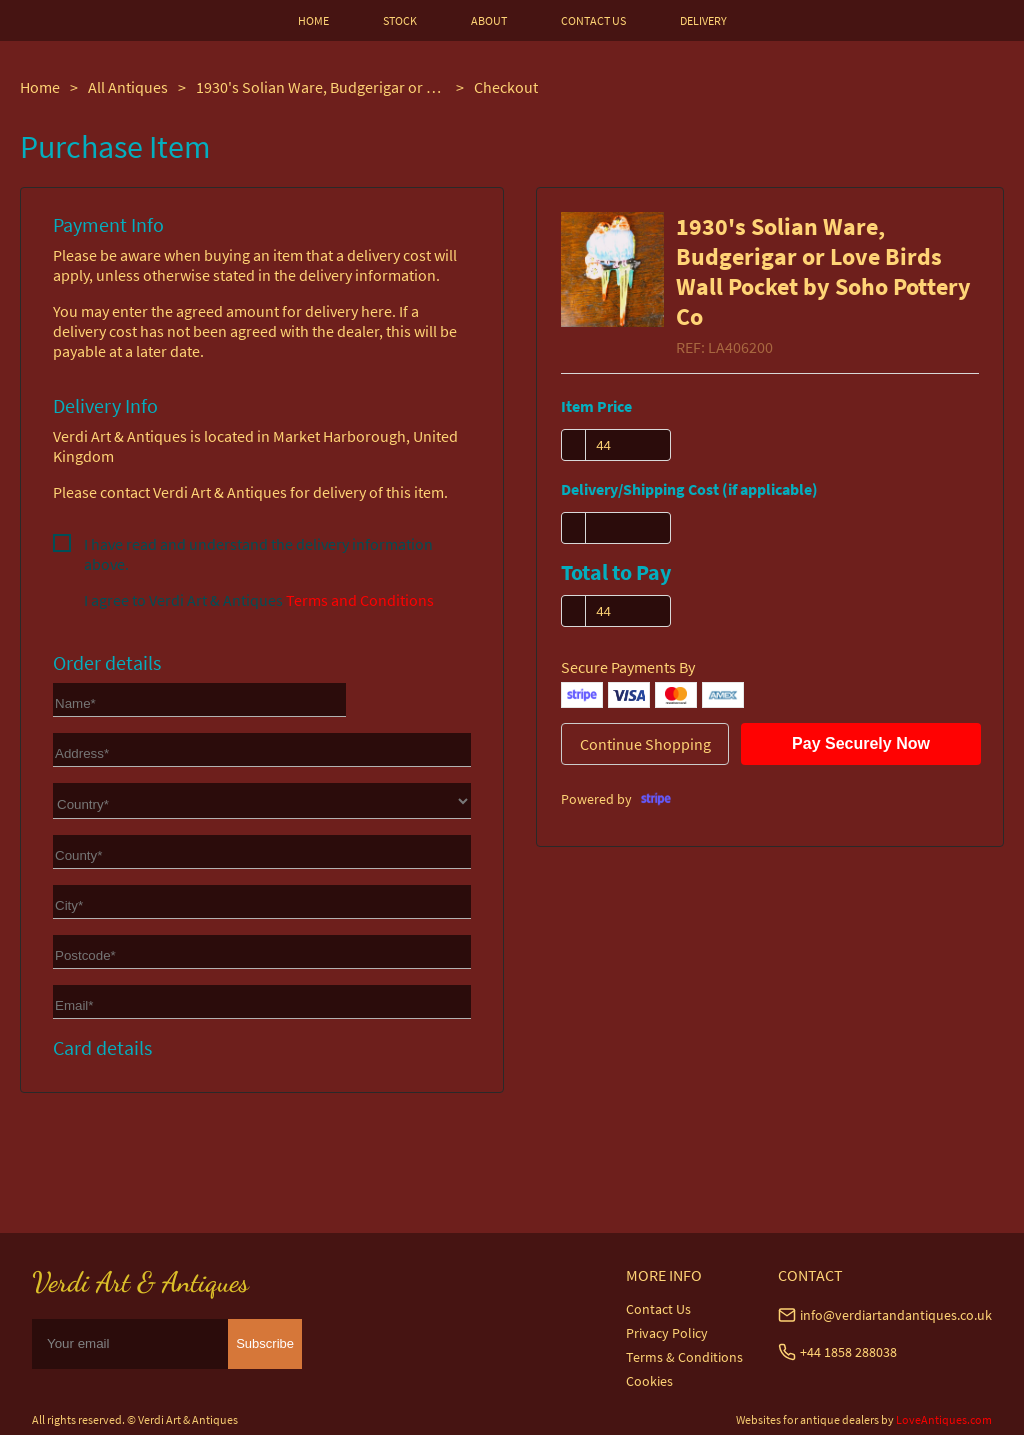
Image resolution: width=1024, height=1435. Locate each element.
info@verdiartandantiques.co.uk (896, 1315)
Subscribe (265, 1343)
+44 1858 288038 (848, 1352)
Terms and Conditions (360, 600)
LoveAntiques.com (944, 1419)
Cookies (649, 1381)
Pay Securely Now (861, 743)
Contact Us (658, 1309)
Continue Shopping (645, 744)
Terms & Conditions (684, 1357)
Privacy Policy (667, 1333)
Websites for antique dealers (807, 1419)
